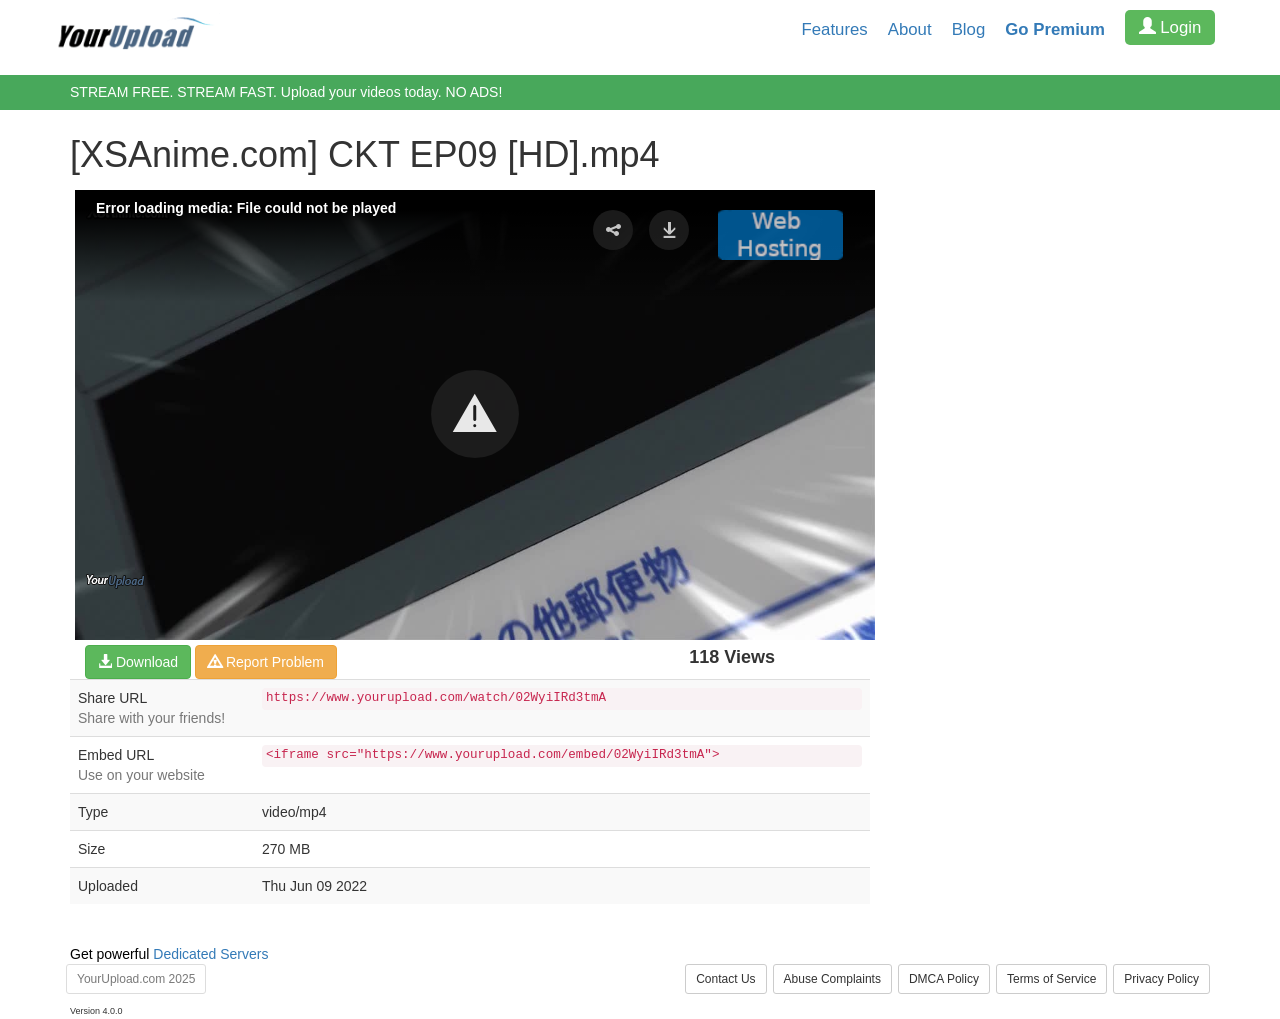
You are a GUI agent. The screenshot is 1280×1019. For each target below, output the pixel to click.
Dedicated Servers (210, 954)
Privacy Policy (1161, 979)
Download (138, 662)
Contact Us (725, 979)
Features (835, 29)
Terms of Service (1051, 979)
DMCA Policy (944, 979)
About (910, 29)
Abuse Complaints (832, 979)
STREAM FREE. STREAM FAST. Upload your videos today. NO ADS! (286, 92)
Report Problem (266, 662)
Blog (969, 29)
